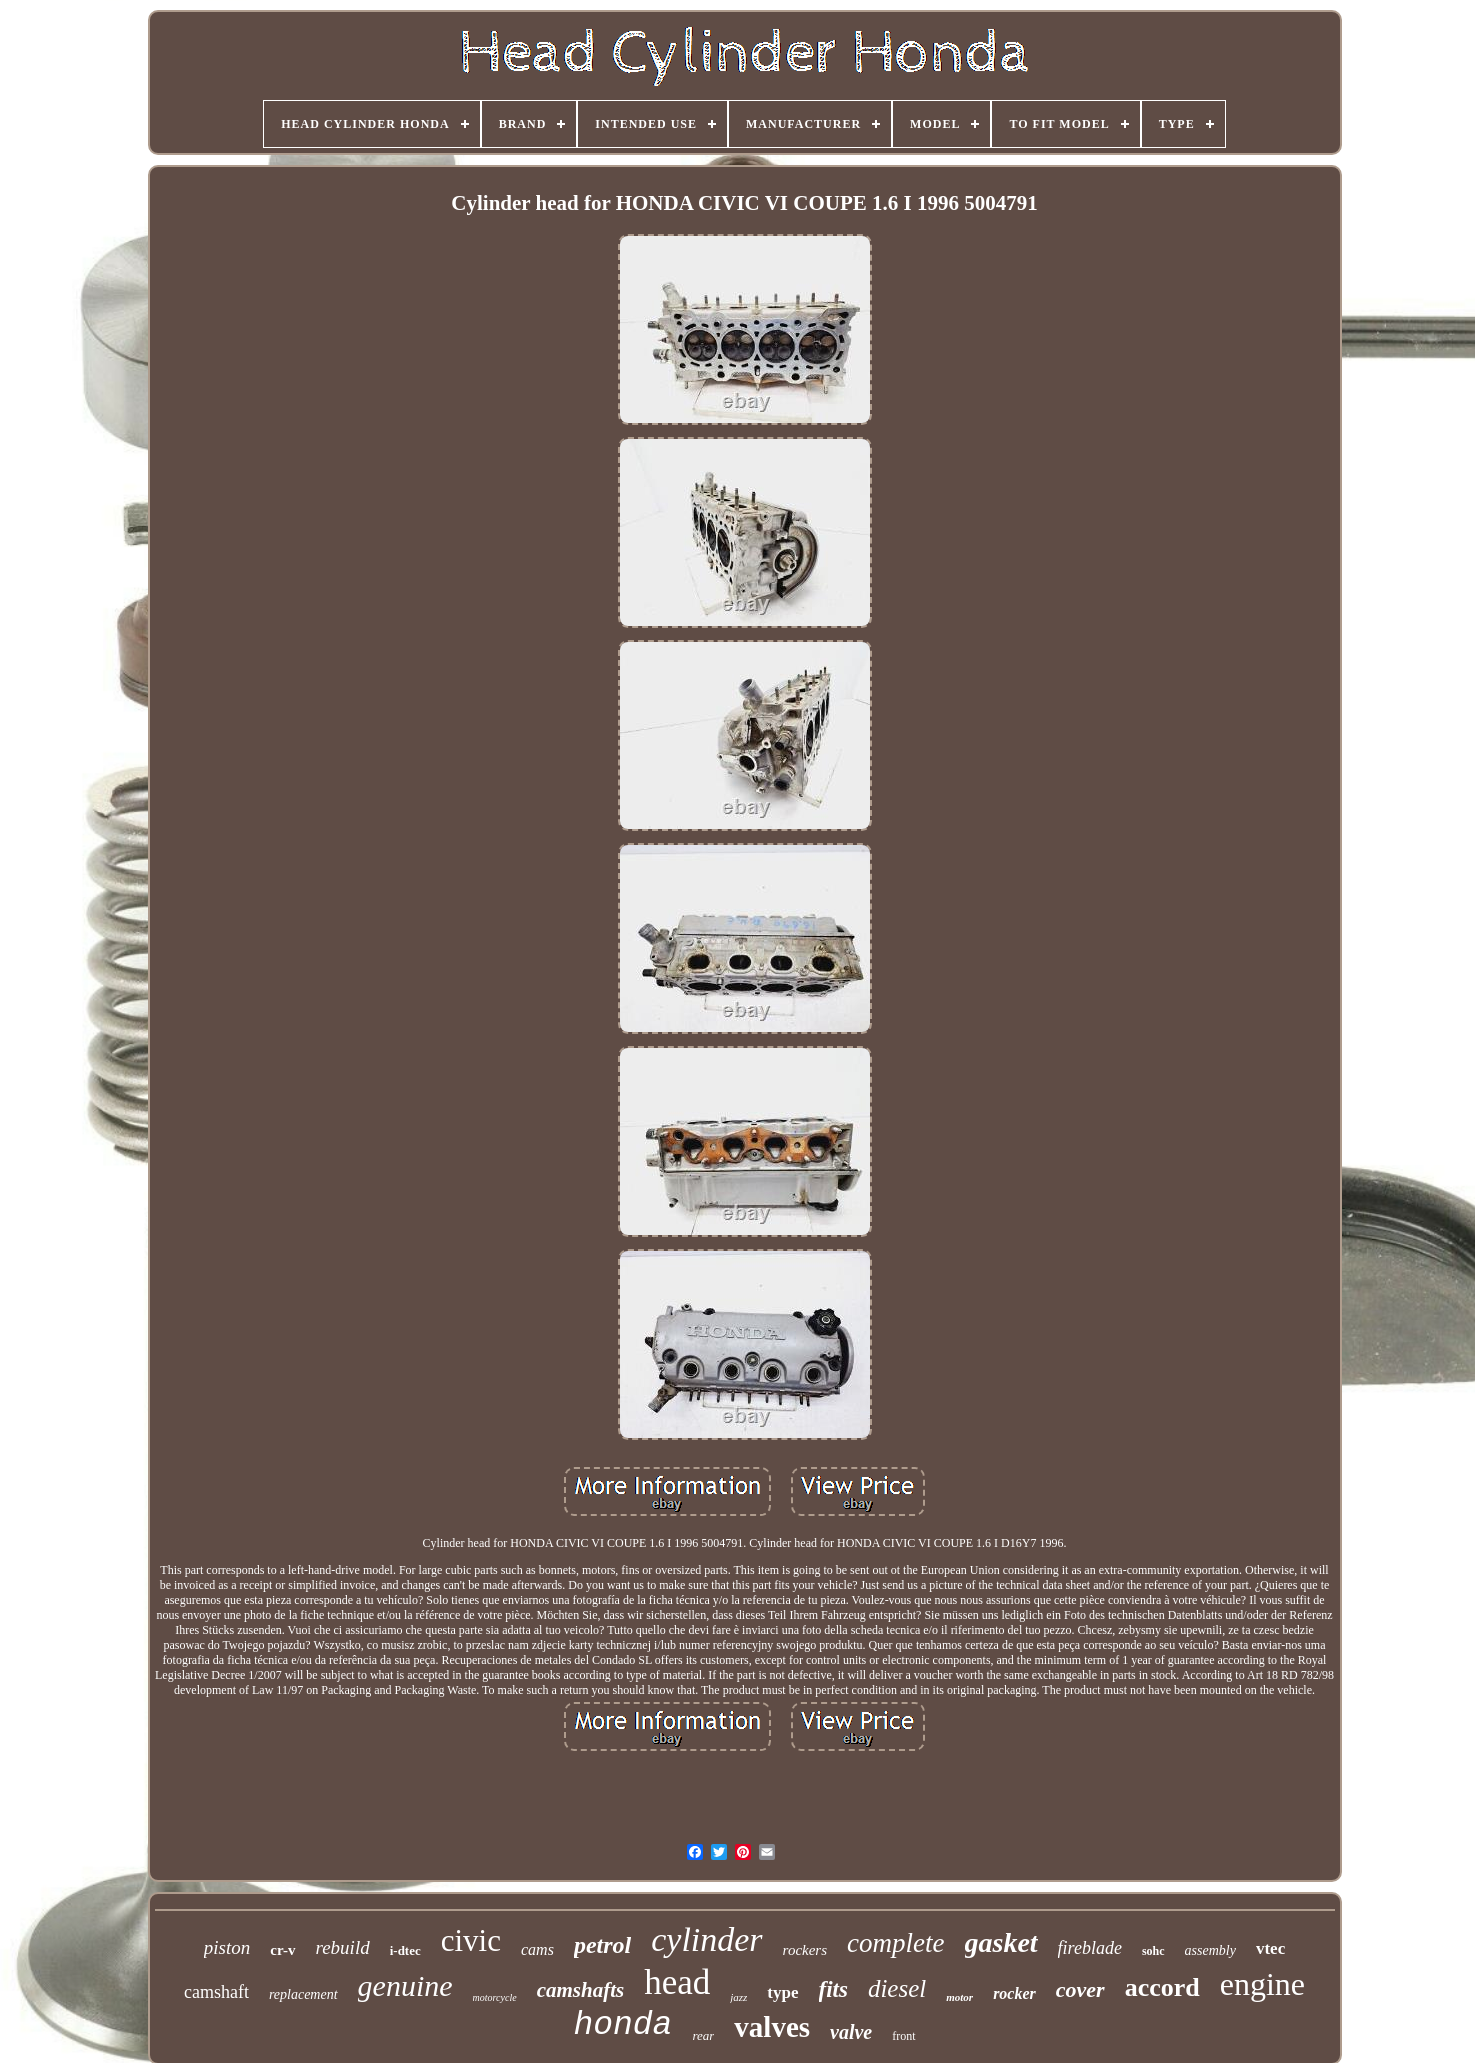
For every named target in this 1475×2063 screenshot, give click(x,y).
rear (703, 2035)
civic (471, 1940)
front (903, 2036)
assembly (1210, 1950)
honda (622, 2025)
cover (1080, 1989)
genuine (405, 1985)
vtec (1270, 1948)
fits (833, 1989)
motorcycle (495, 1997)
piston (227, 1947)
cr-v (282, 1950)
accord (1162, 1987)
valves (772, 2027)
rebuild (343, 1947)
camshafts (581, 1990)
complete (895, 1943)
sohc (1153, 1951)
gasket (1001, 1942)
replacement (303, 1994)
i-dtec (405, 1950)
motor (959, 1997)
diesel (897, 1988)
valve (851, 2032)
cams (537, 1949)
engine (1262, 1984)
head (677, 1982)
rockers (805, 1950)
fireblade (1090, 1948)
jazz (738, 1997)
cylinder (706, 1939)
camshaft (216, 1992)
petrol (602, 1945)
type (782, 1992)
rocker (1014, 1993)
